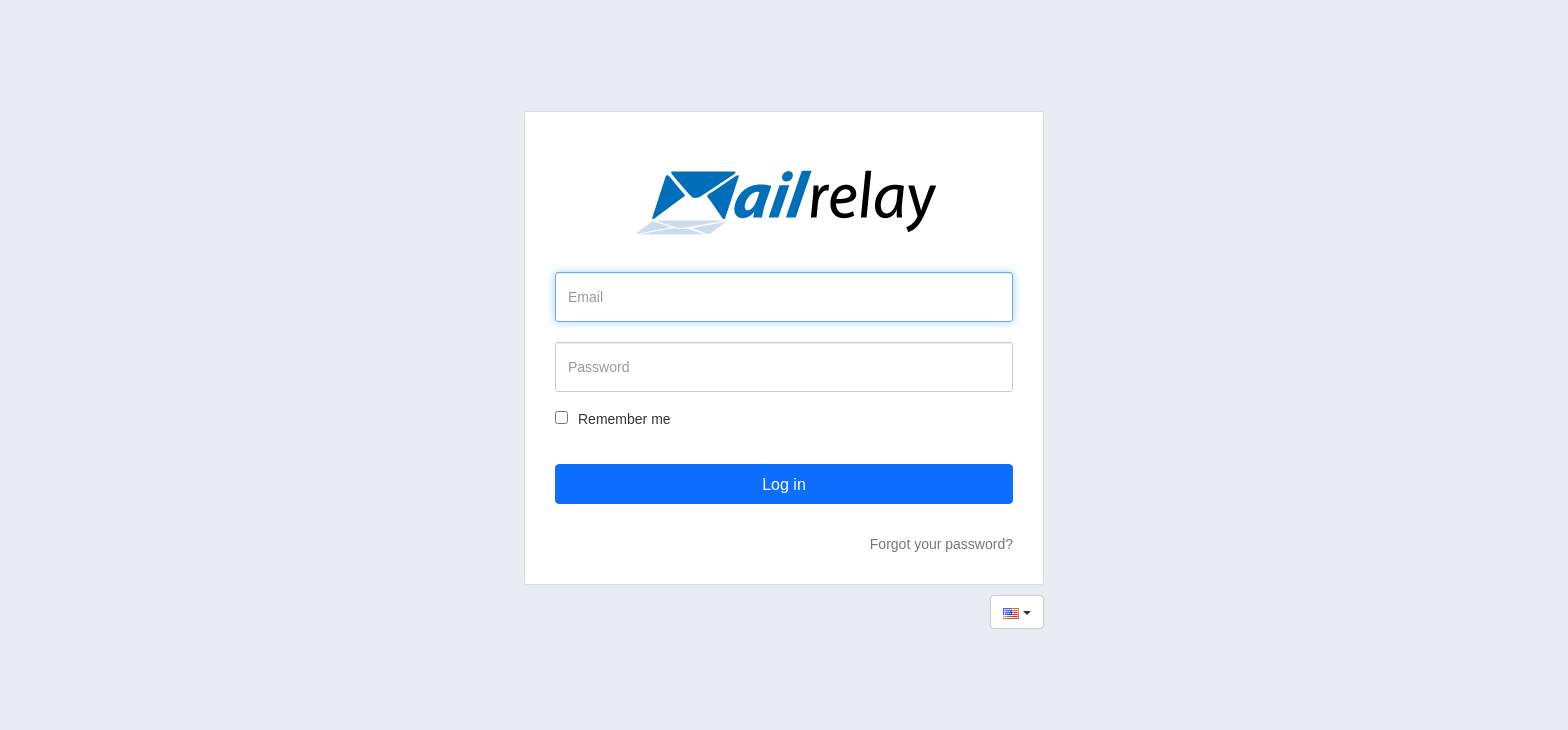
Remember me (613, 419)
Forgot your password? (941, 544)
